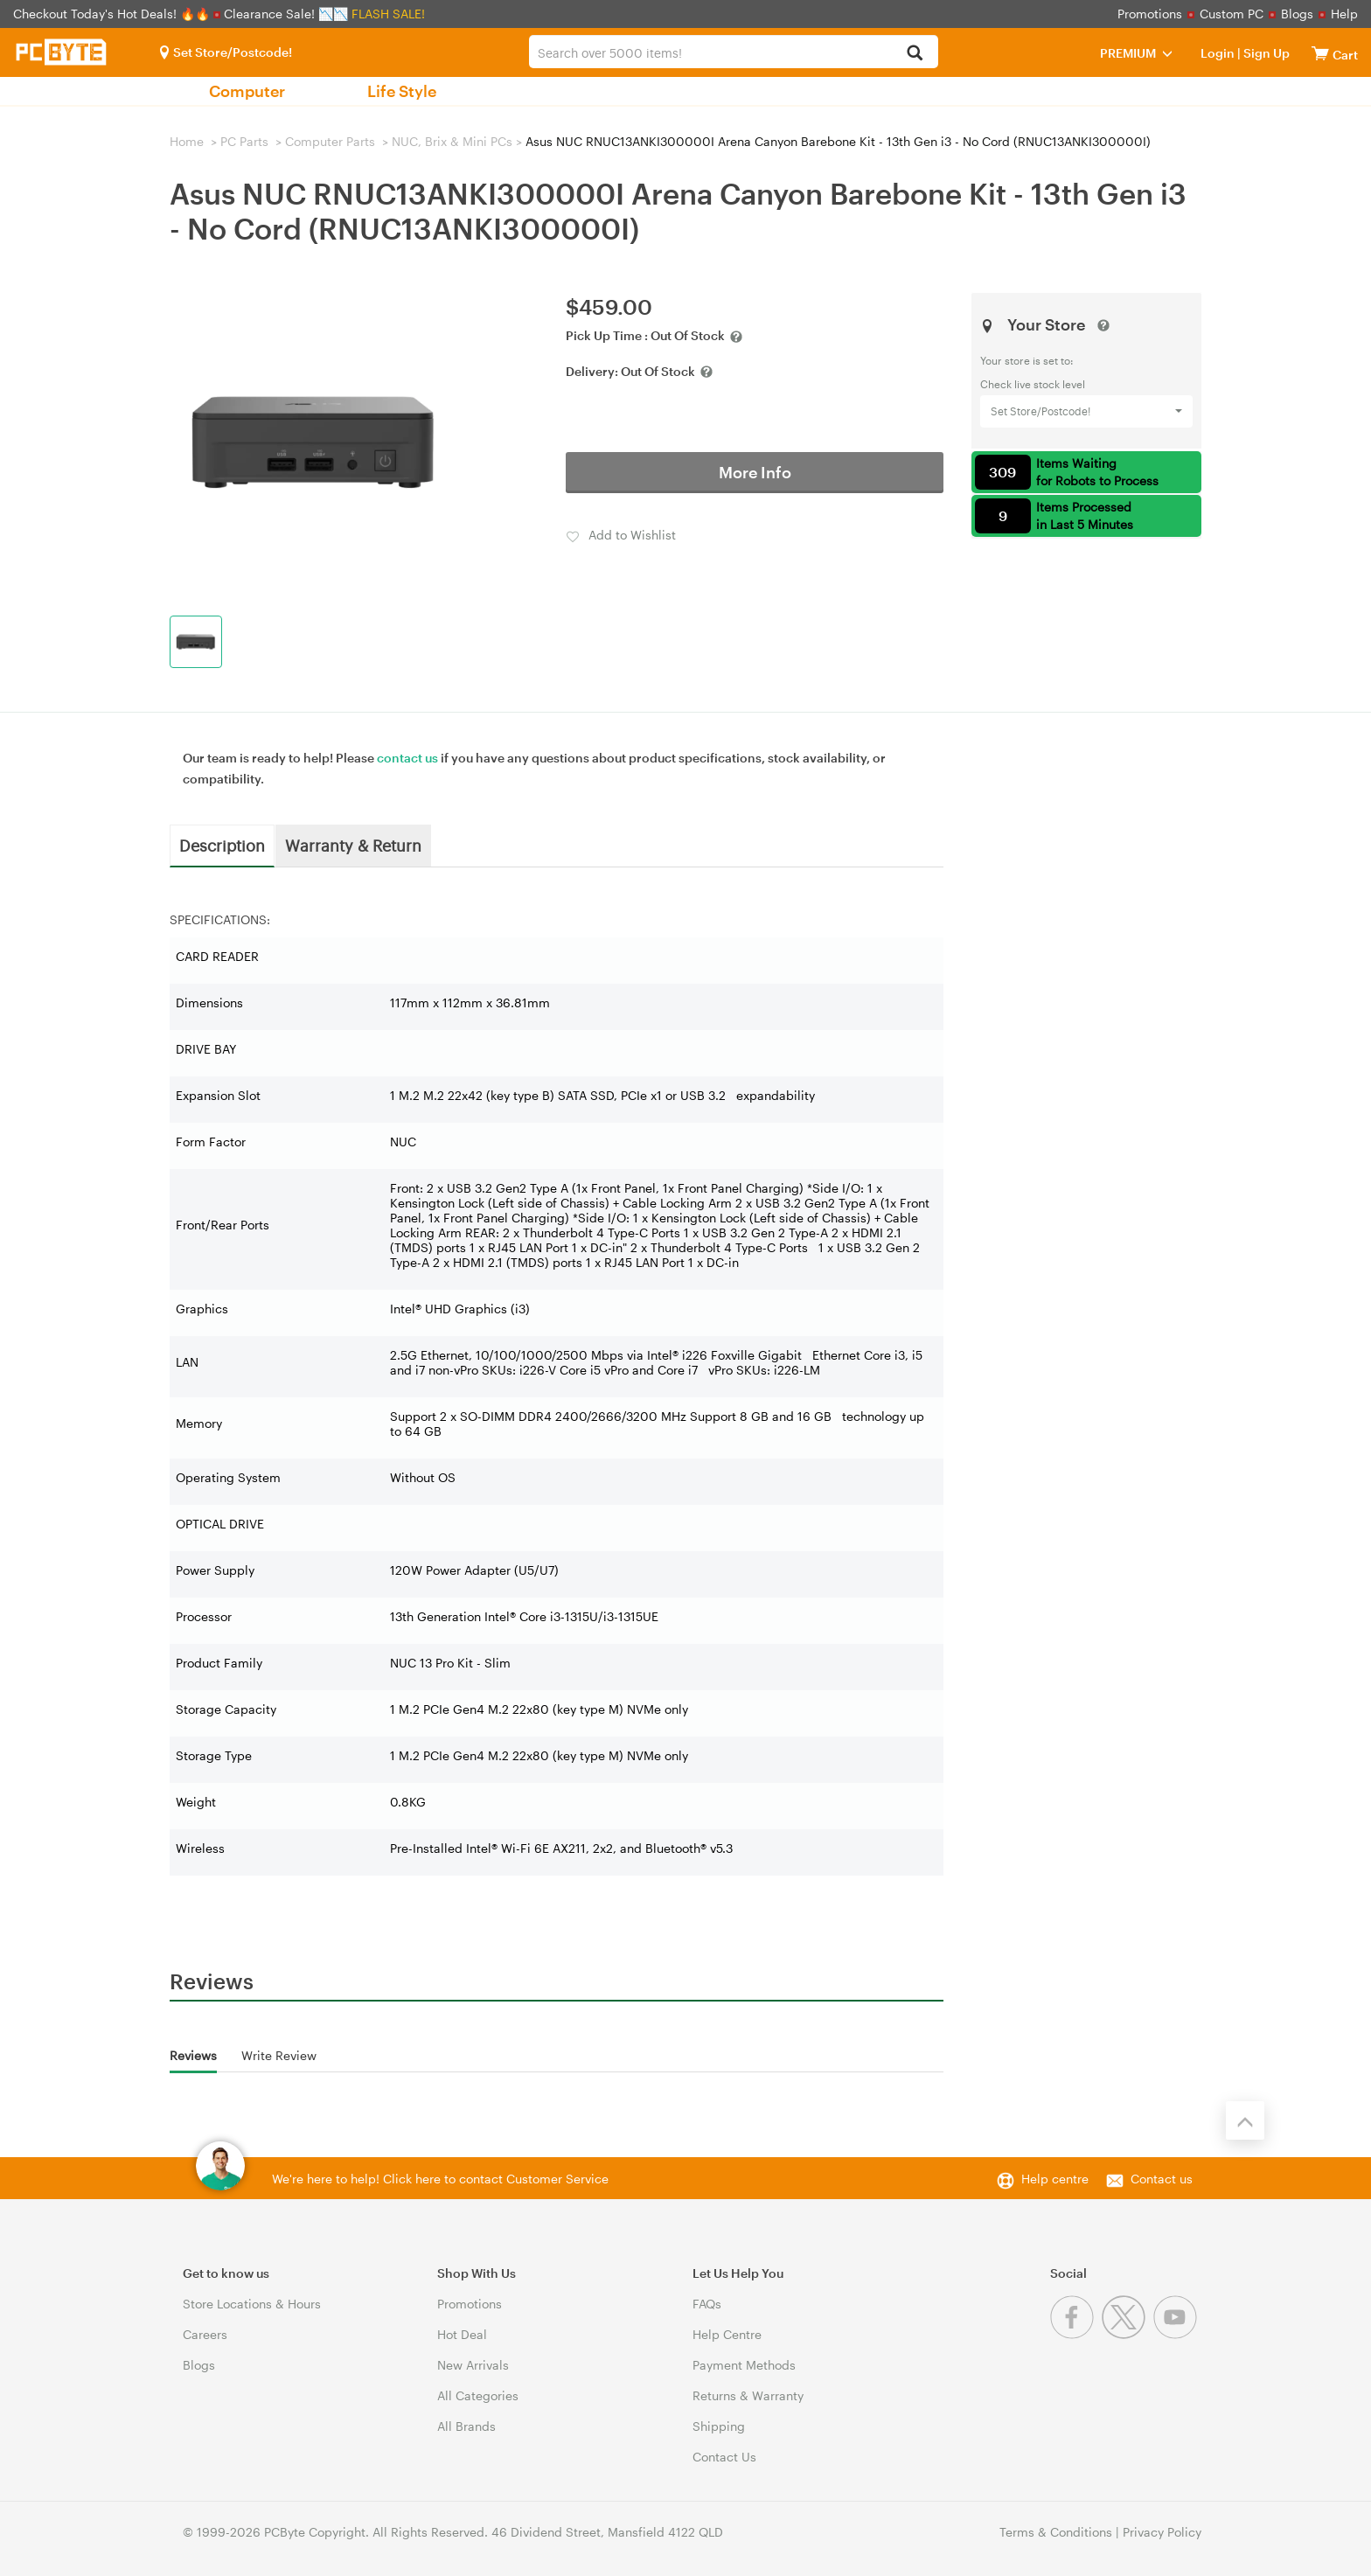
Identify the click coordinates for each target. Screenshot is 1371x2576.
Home (187, 141)
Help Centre (727, 2334)
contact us (407, 757)
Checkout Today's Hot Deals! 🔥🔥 (113, 13)
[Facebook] (1076, 2334)
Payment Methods (744, 2364)
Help (1344, 13)
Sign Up (1265, 52)
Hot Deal (462, 2334)
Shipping (718, 2426)
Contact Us (724, 2456)
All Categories (477, 2395)
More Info (755, 472)
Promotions (1149, 13)
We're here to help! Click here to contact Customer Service (440, 2178)
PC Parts (244, 141)
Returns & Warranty (748, 2395)
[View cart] (1320, 52)
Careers (205, 2334)
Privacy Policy (1162, 2531)
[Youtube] (1177, 2334)
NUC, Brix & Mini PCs (452, 141)
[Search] (915, 54)
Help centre (1055, 2178)
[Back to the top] (1245, 2120)
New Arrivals (473, 2364)
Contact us (1162, 2178)
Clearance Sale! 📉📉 (286, 13)
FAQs (706, 2303)
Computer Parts (330, 141)
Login (1217, 52)
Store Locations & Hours (252, 2303)
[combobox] (733, 51)
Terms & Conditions (1055, 2531)
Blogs (1297, 13)
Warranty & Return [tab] (353, 844)
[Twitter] (1127, 2334)
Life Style (401, 91)
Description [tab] (222, 844)
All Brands (466, 2426)
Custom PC (1231, 13)
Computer (247, 91)
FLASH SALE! (388, 13)
